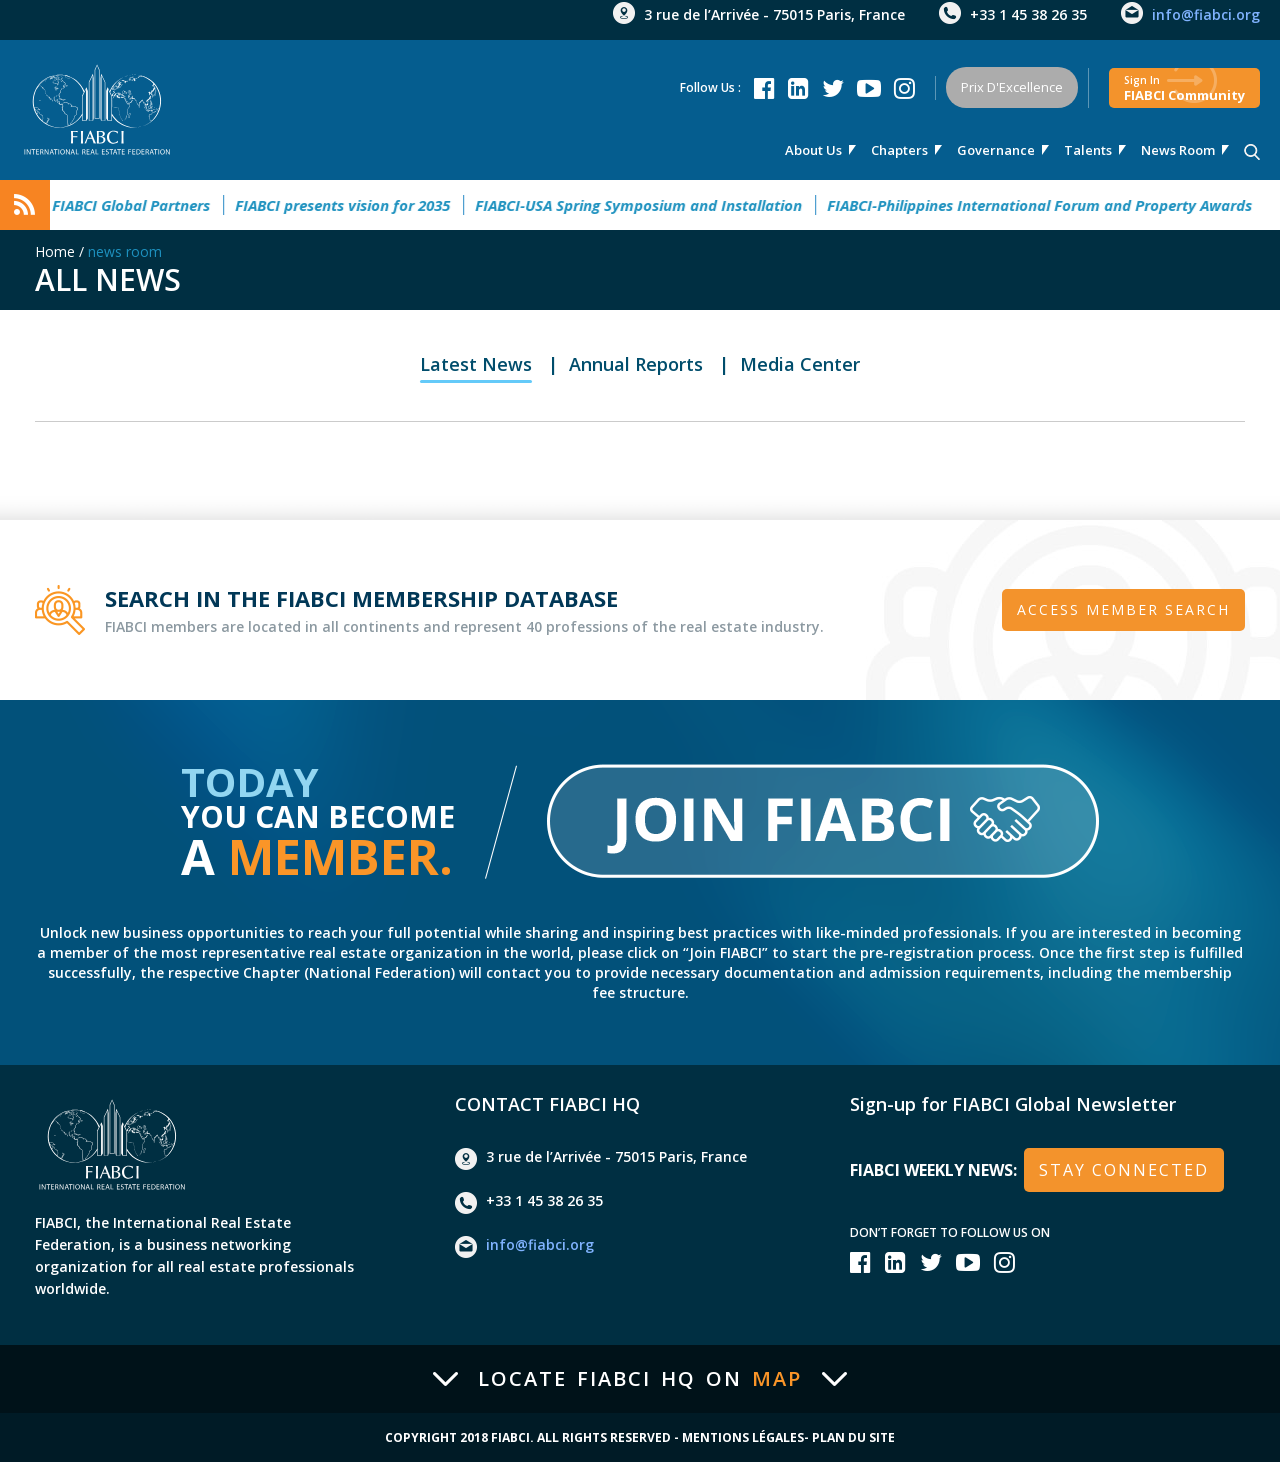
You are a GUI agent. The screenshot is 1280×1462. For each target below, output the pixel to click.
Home (55, 251)
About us (813, 150)
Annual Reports (636, 364)
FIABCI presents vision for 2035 (355, 205)
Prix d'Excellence (1012, 87)
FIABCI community (1184, 88)
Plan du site (853, 1438)
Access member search (1123, 609)
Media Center (800, 364)
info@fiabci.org (1206, 14)
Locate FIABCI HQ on (640, 1379)
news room (1178, 150)
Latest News (476, 364)
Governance (996, 150)
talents (1088, 150)
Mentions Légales (743, 1438)
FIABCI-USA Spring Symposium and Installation (651, 205)
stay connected (1124, 1170)
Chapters (899, 150)
